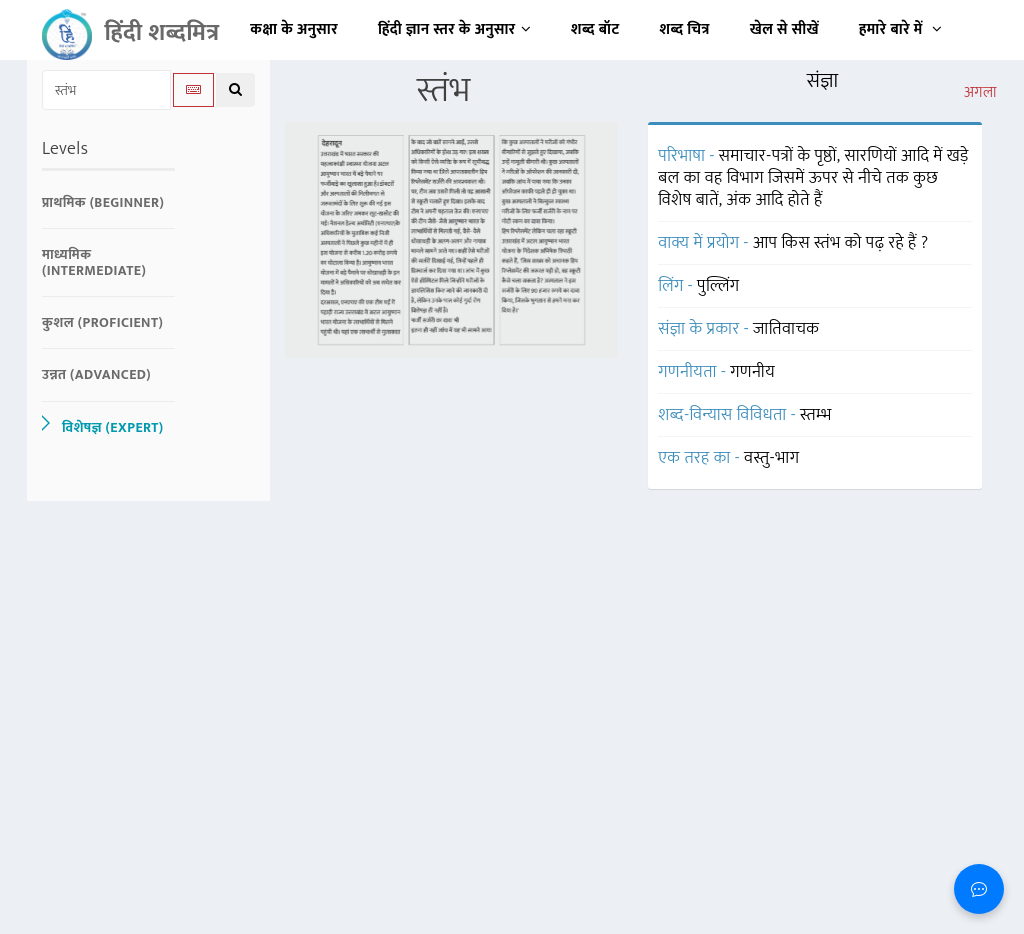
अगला (980, 93)
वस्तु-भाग (771, 458)
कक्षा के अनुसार (294, 29)
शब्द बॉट (595, 29)
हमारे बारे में (900, 29)
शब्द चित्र (685, 29)
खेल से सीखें (784, 29)
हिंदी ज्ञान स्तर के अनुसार (454, 29)
